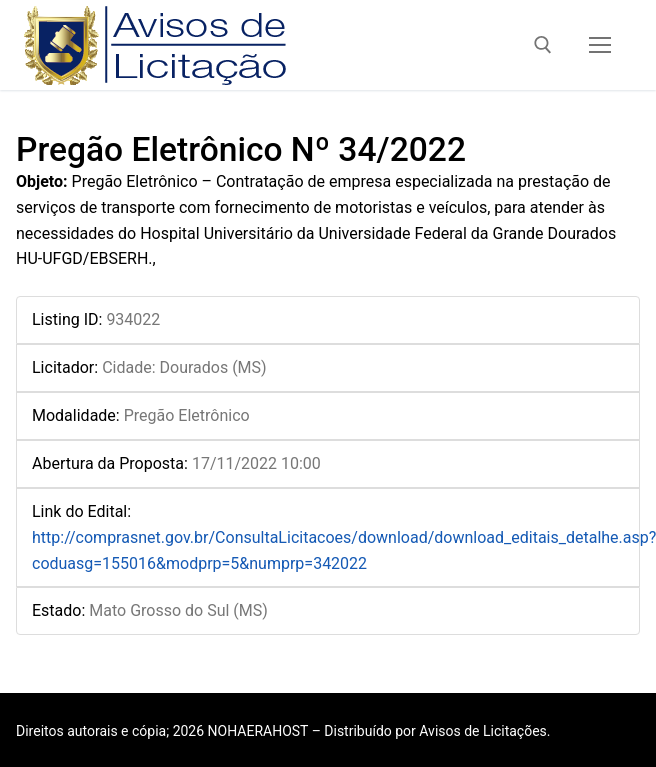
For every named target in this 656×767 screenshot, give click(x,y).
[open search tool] (543, 45)
